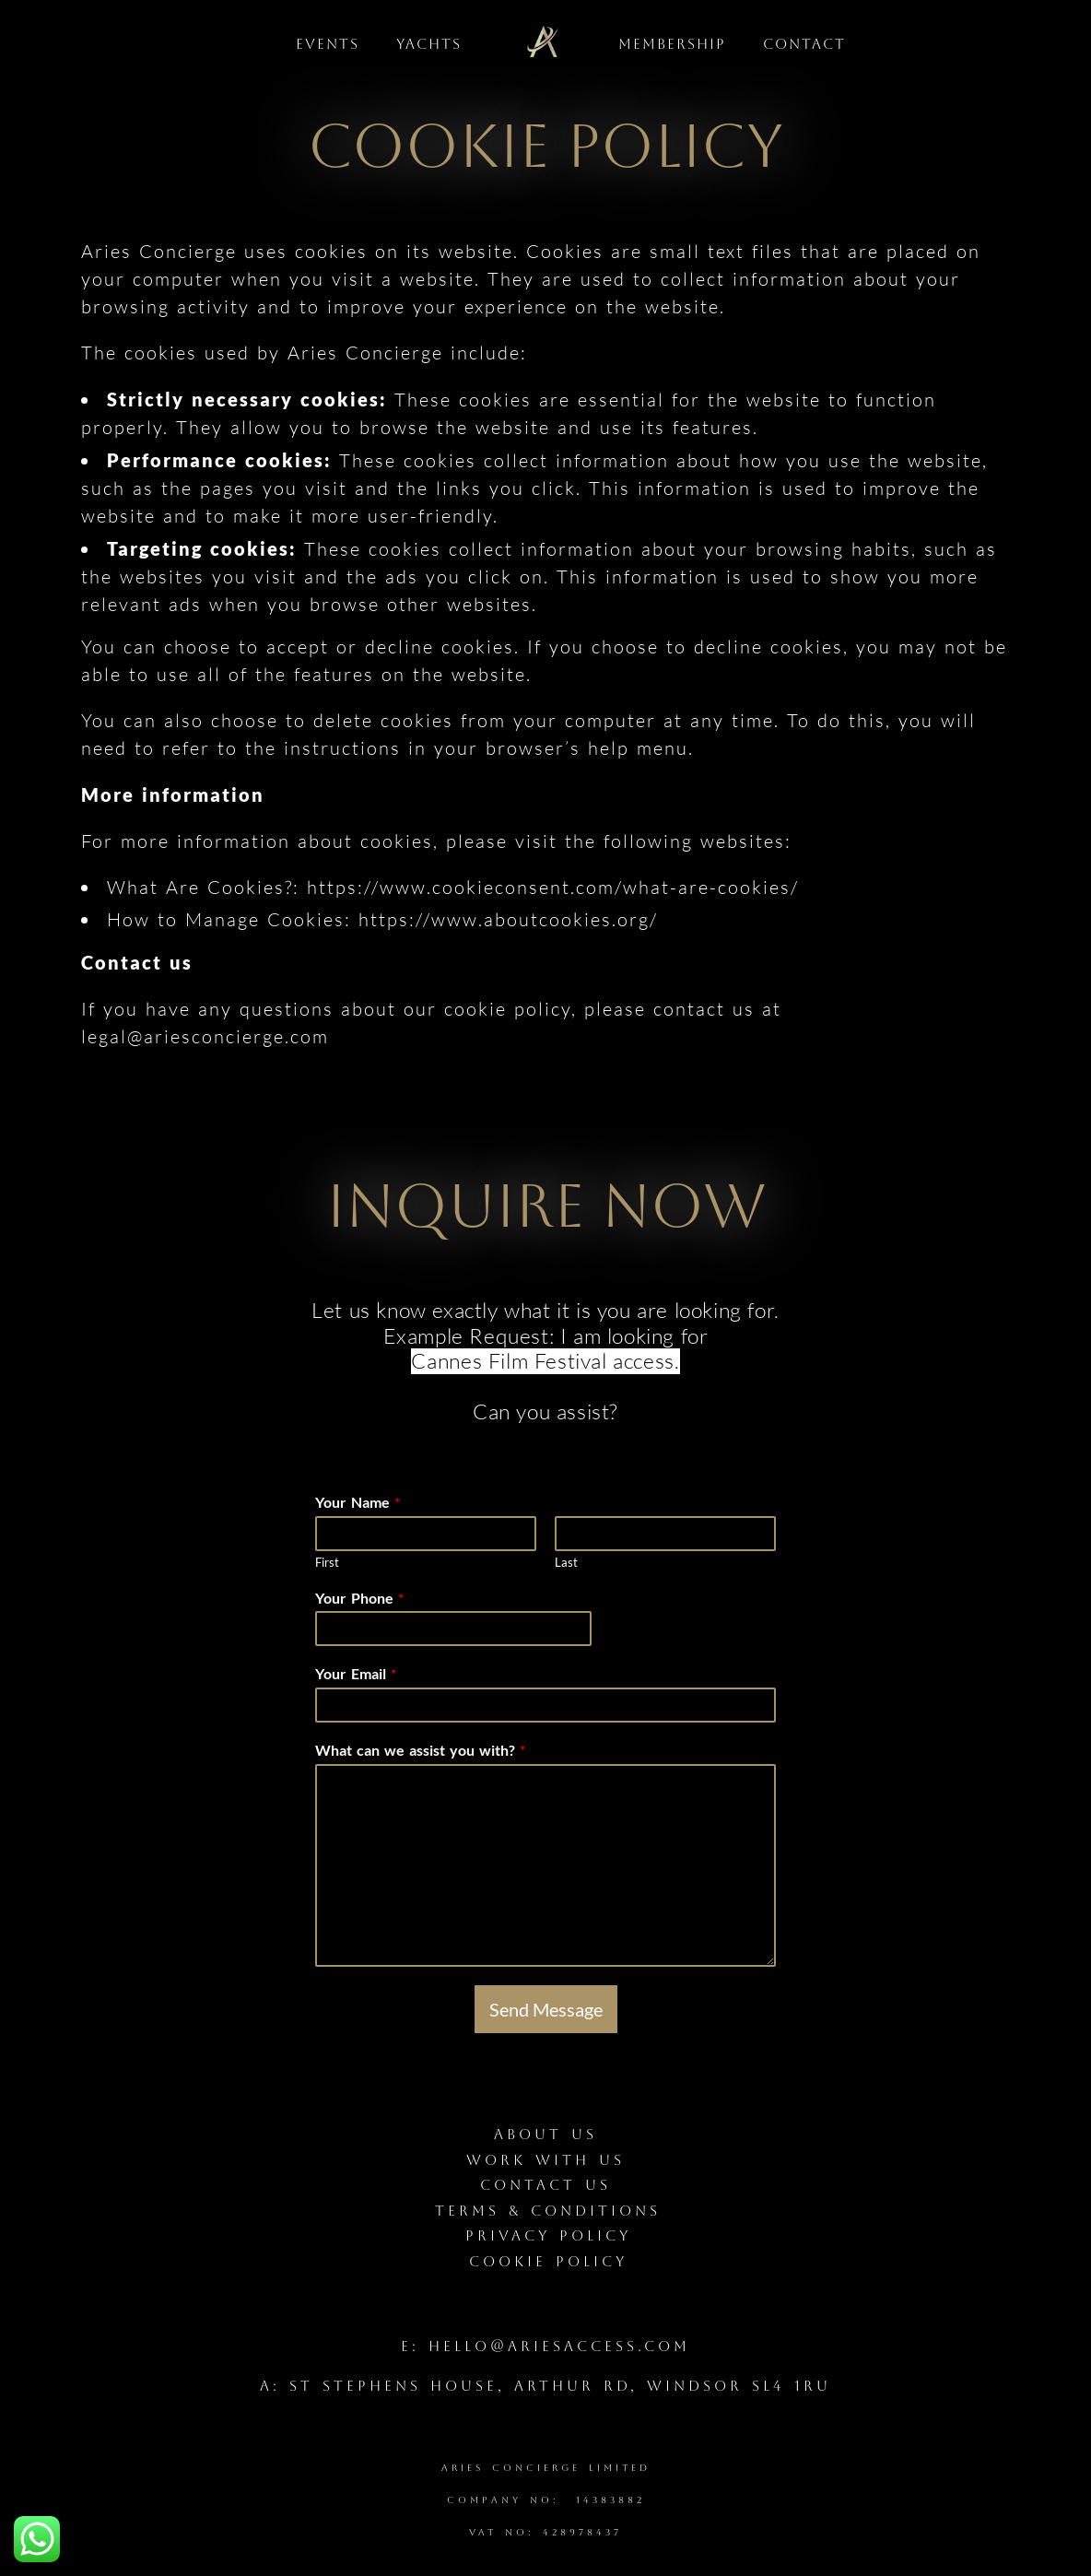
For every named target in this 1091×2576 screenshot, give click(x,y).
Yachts (429, 44)
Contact (804, 44)
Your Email (355, 1673)
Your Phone (359, 1597)
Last (566, 1562)
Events (327, 44)
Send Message (546, 2009)
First (327, 1562)
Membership (672, 44)
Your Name (357, 1502)
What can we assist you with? (420, 1750)
